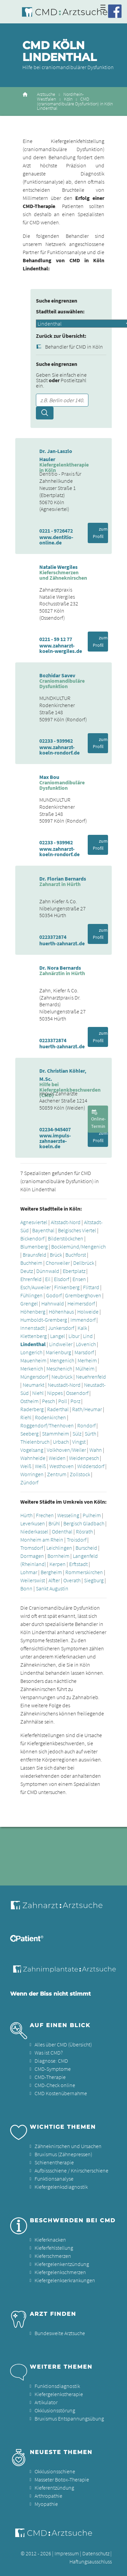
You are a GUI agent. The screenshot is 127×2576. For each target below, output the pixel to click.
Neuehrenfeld (91, 1376)
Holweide (88, 1311)
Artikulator (46, 2402)
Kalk (82, 1327)
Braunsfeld (34, 1254)
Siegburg (94, 1580)
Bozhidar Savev (57, 675)
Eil (47, 1279)
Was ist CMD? (49, 2052)
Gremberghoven (83, 1295)
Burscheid (86, 1547)
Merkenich (31, 1368)
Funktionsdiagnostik (57, 2386)
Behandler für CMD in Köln (74, 346)
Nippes (55, 1392)
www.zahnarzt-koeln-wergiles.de (60, 648)
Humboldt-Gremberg (43, 1319)
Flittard (91, 1287)
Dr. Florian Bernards (62, 878)
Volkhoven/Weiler (66, 1449)
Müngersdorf (34, 1376)
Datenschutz (95, 2553)
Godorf (54, 1295)
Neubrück (61, 1376)
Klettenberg (33, 1336)
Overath (72, 1580)
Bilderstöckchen (65, 1238)
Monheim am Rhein (41, 1539)
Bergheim (51, 1572)
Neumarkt (33, 1384)
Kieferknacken (50, 2239)
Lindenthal (33, 1344)
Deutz (26, 1271)
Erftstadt (78, 1564)
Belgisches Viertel (77, 1230)
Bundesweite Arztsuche (60, 2333)
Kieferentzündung (54, 2487)
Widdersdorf (90, 1466)
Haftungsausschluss (90, 2561)
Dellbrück (83, 1262)
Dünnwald (47, 1271)
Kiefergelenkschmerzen (60, 2272)
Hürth (26, 1515)
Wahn (95, 1449)
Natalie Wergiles (58, 566)
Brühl (54, 1523)
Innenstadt (32, 1327)
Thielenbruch (34, 1441)
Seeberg (29, 1433)
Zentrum (56, 1474)
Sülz (76, 1433)
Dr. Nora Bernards (60, 967)
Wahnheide (32, 1458)
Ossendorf (77, 1392)
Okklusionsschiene (55, 2471)
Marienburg (58, 1352)
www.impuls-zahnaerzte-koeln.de (55, 1141)
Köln (68, 99)
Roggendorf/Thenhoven (47, 1425)
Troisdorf (76, 1539)
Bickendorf (32, 1238)
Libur (74, 1336)
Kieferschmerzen (53, 2255)
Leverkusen (32, 1523)
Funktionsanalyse (54, 2178)
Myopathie (46, 2503)
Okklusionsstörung (55, 2410)
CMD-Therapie (50, 2077)
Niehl (38, 1392)
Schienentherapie (54, 2162)
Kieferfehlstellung (54, 2247)
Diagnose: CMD (51, 2060)
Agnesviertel (33, 1222)
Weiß (25, 1466)
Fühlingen (31, 1295)
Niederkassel (34, 1531)
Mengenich (62, 1360)
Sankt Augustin (52, 1588)
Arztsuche (46, 94)
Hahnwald (52, 1303)
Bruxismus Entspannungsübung (69, 2418)
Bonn (26, 1588)
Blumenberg (34, 1246)
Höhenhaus (61, 1311)
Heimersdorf (81, 1303)
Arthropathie (48, 2495)
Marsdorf (84, 1352)
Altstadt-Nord (66, 1222)
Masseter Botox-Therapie (62, 2479)
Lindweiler (60, 1344)
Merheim (87, 1360)
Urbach (61, 1441)
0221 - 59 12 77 (55, 639)
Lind (88, 1336)
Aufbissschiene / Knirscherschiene (71, 2170)
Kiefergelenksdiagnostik (61, 2186)
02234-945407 (55, 1129)
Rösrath (84, 1531)
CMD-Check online (55, 2085)
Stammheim (55, 1433)
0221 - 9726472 (56, 530)
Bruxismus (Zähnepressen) (63, 2154)
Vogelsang (31, 1449)
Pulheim (92, 1515)
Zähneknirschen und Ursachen (68, 2146)
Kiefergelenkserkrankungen (65, 2280)
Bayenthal (43, 1230)
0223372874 (52, 937)
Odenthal (62, 1531)
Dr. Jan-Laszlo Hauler (55, 455)
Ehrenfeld (31, 1279)
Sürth (90, 1433)
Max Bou (49, 777)
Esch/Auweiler (35, 1287)
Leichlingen (59, 1547)
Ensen (79, 1279)
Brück (56, 1254)
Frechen (45, 1515)
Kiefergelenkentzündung (62, 2264)
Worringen (32, 1474)
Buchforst (75, 1254)
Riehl (25, 1417)
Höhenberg (32, 1311)
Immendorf (83, 1319)
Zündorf (29, 1482)
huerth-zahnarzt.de (62, 943)
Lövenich (86, 1344)
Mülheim (85, 1368)
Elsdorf (61, 1279)
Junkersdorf (61, 1327)
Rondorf (86, 1425)
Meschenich (59, 1368)
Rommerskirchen (84, 1572)
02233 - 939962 (56, 740)
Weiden (57, 1458)
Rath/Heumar (87, 1409)
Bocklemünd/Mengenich (78, 1246)
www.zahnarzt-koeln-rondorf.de (59, 749)
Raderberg (32, 1409)
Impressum (67, 2553)
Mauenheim (33, 1360)
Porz (75, 1401)
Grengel (29, 1303)
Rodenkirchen (50, 1417)
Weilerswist (32, 1580)
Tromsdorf (31, 1547)
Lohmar (28, 1572)
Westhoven (61, 1466)
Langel (57, 1336)
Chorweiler (58, 1262)
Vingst (79, 1441)
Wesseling (68, 1515)
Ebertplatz (74, 1271)
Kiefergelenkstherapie (59, 2394)
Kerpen (57, 1564)
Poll (62, 1401)
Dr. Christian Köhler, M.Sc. (62, 1074)
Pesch (48, 1401)
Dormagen (32, 1555)
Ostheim (29, 1401)
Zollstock (80, 1474)
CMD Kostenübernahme (61, 2093)
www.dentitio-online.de (56, 539)
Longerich (31, 1352)
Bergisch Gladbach (83, 1523)
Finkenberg (67, 1287)
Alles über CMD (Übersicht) (63, 2044)
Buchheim (31, 1262)
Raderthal (58, 1409)
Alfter (54, 1580)
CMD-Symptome (53, 2068)
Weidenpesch (84, 1458)
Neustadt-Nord (64, 1384)
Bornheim (58, 1555)
